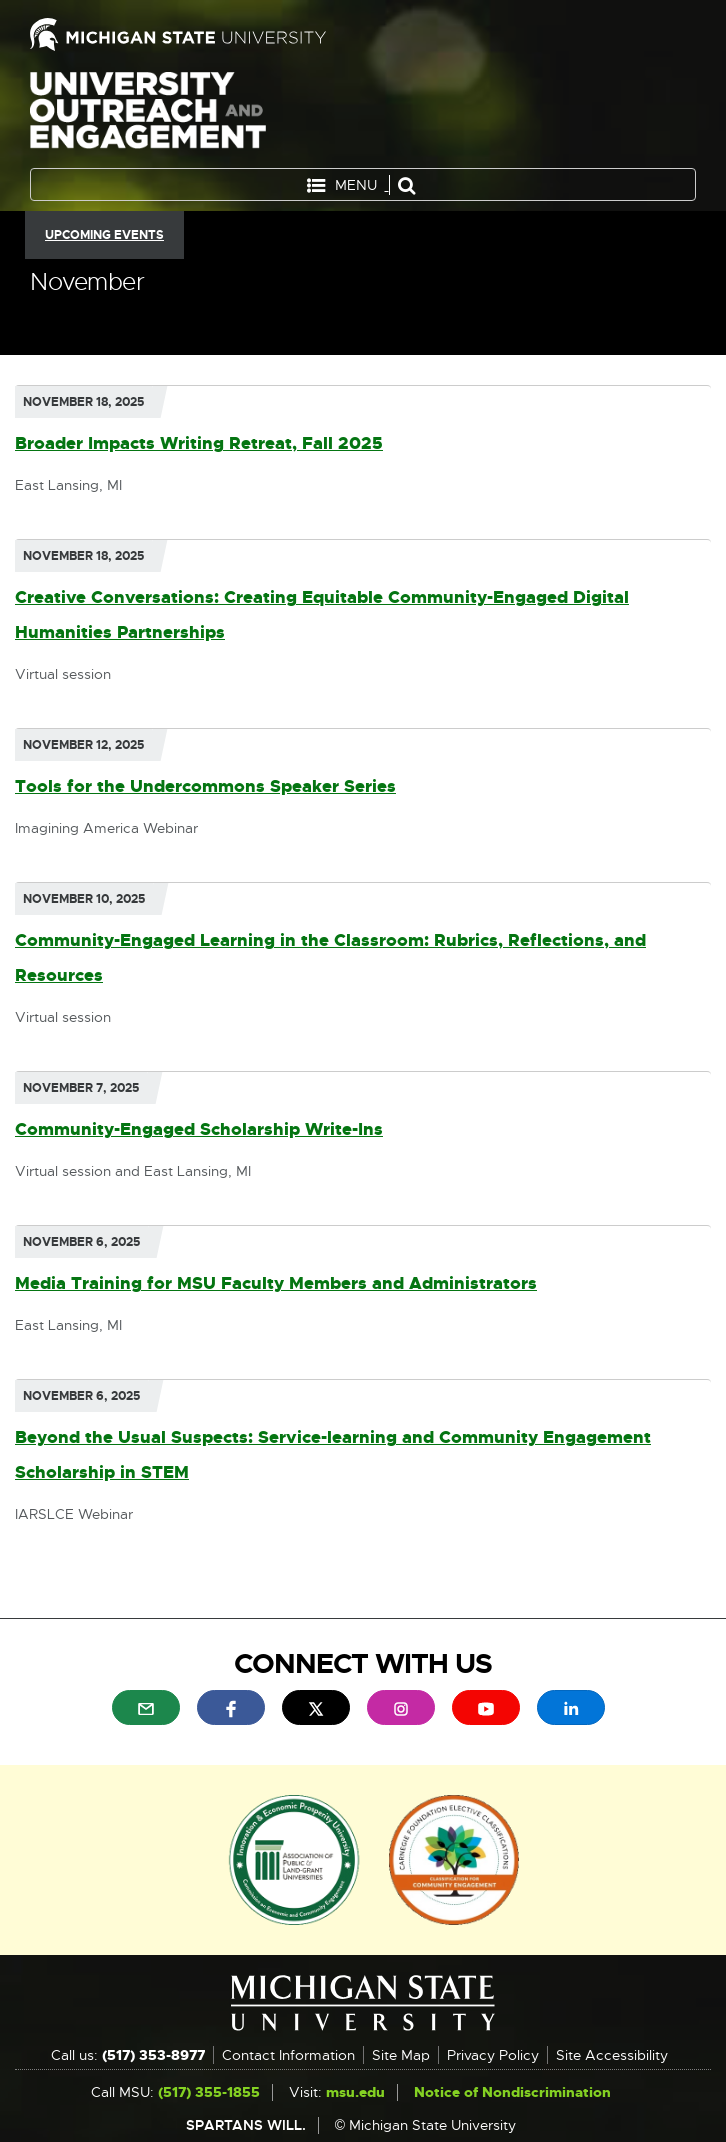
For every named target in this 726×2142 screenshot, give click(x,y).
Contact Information (288, 2055)
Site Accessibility (612, 2055)
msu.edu (355, 2092)
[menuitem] (146, 1707)
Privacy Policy (493, 2055)
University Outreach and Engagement (148, 114)
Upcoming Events (104, 235)
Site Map (401, 2055)
